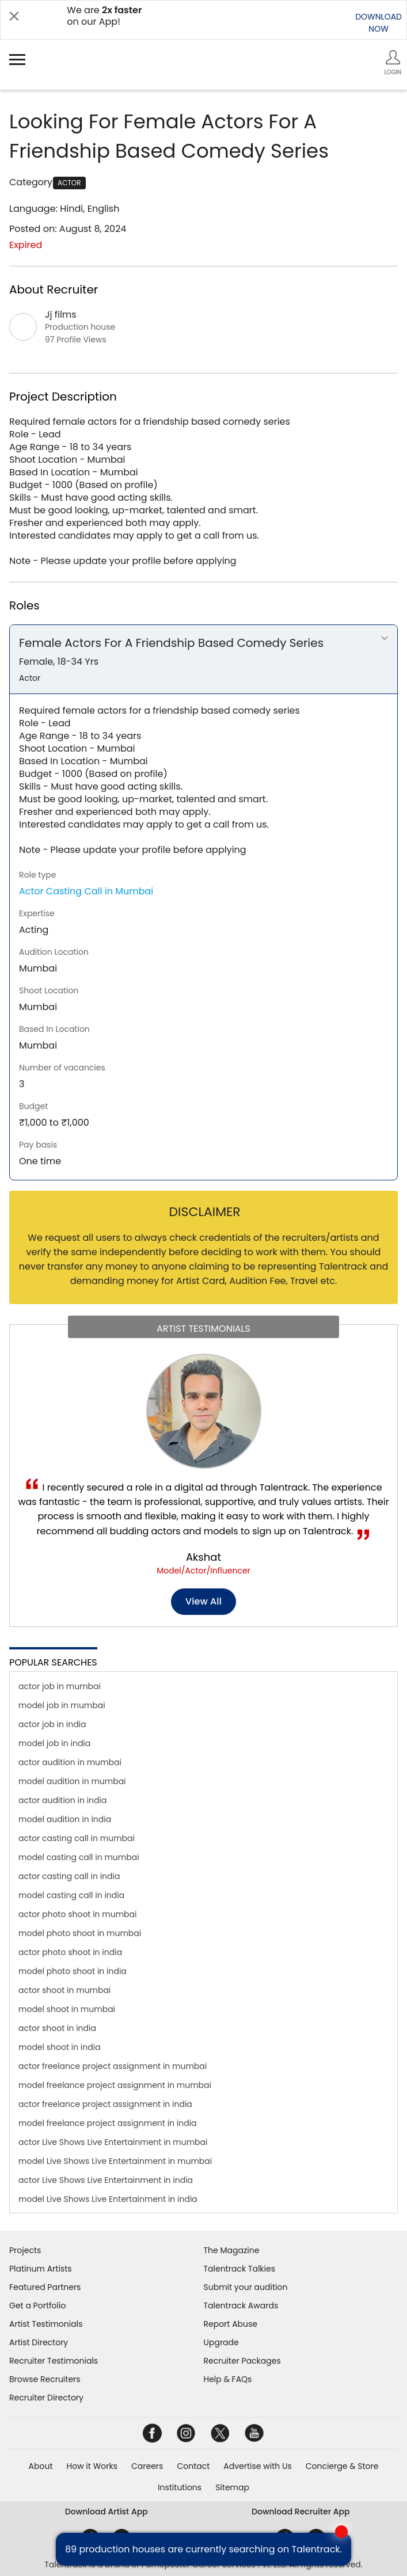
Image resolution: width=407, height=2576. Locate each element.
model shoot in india (59, 2047)
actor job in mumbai (59, 1686)
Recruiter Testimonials (53, 2360)
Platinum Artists (40, 2268)
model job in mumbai (61, 1705)
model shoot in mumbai (66, 2009)
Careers (147, 2466)
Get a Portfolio (37, 2305)
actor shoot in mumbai (64, 1990)
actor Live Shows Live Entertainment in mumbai (112, 2142)
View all (203, 1601)
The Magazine (232, 2250)
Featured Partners (45, 2287)
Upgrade (221, 2342)
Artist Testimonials (45, 2324)
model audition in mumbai (72, 1781)
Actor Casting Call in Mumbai (86, 891)
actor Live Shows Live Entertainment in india (105, 2180)
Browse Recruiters (45, 2379)
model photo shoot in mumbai (79, 1933)
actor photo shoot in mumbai (77, 1914)
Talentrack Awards (241, 2305)
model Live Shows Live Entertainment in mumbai (115, 2161)
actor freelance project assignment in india (105, 2104)
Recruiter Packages (242, 2360)
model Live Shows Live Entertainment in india (107, 2199)
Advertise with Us (257, 2466)
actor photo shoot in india (70, 1952)
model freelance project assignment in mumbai (114, 2085)
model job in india (54, 1743)
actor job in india (52, 1724)
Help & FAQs (228, 2379)
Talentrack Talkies (239, 2268)
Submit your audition (246, 2287)
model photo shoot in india (72, 1971)
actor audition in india (62, 1800)
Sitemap (232, 2487)
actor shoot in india (57, 2028)
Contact (193, 2466)
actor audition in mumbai (69, 1762)
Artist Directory (38, 2342)
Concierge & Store (342, 2466)
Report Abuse (231, 2324)
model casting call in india (71, 1895)
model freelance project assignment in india (107, 2123)
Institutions (179, 2487)
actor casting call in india (69, 1876)
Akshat (203, 1557)
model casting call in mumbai (78, 1857)
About (41, 2466)
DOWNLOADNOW (378, 23)
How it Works (92, 2466)
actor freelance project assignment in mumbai (112, 2066)
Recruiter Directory (46, 2397)
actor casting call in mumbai (76, 1838)
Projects (25, 2250)
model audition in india (64, 1819)
